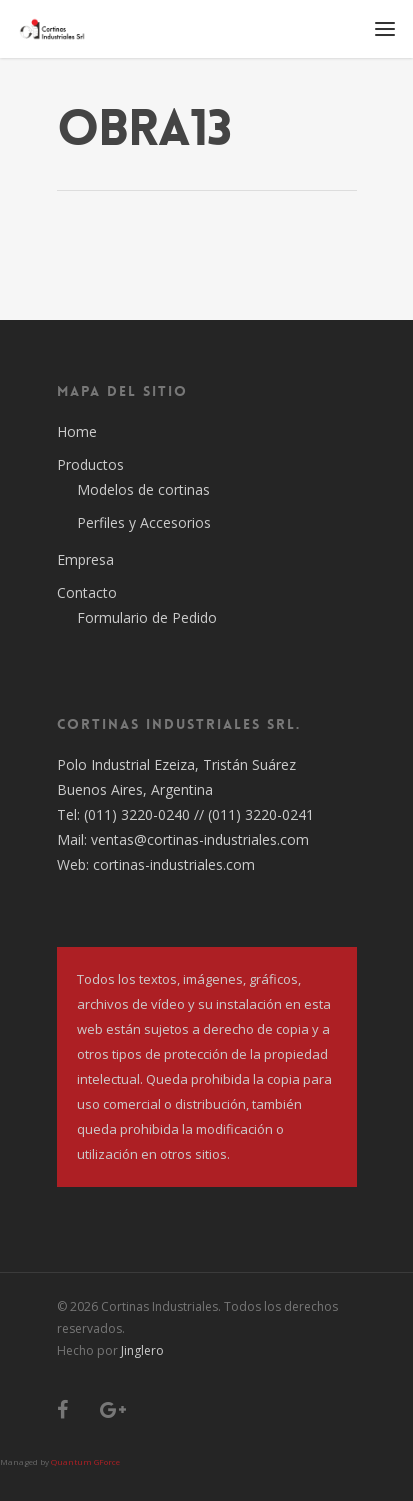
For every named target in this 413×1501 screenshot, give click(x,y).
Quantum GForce (85, 1461)
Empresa (85, 559)
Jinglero (142, 1350)
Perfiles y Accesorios (144, 522)
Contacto (87, 592)
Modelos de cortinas (143, 489)
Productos (90, 464)
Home (77, 431)
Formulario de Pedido (147, 617)
